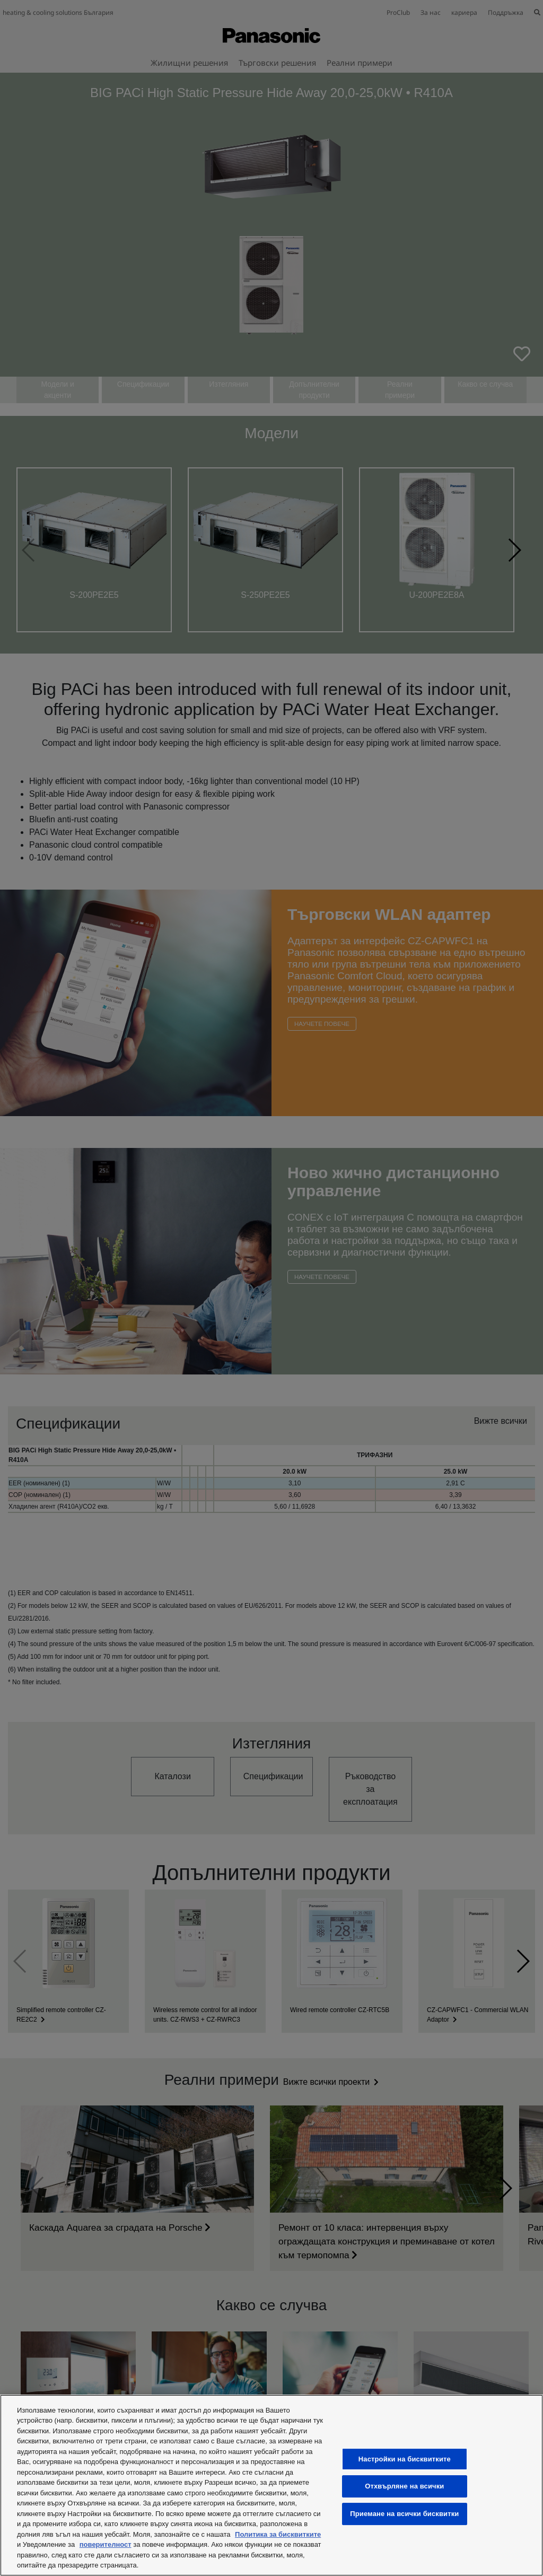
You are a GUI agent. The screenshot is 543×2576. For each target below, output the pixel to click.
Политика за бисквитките (278, 2534)
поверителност (106, 2544)
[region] (271, 2485)
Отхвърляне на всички (404, 2487)
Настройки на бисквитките (404, 2459)
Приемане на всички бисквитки (404, 2514)
